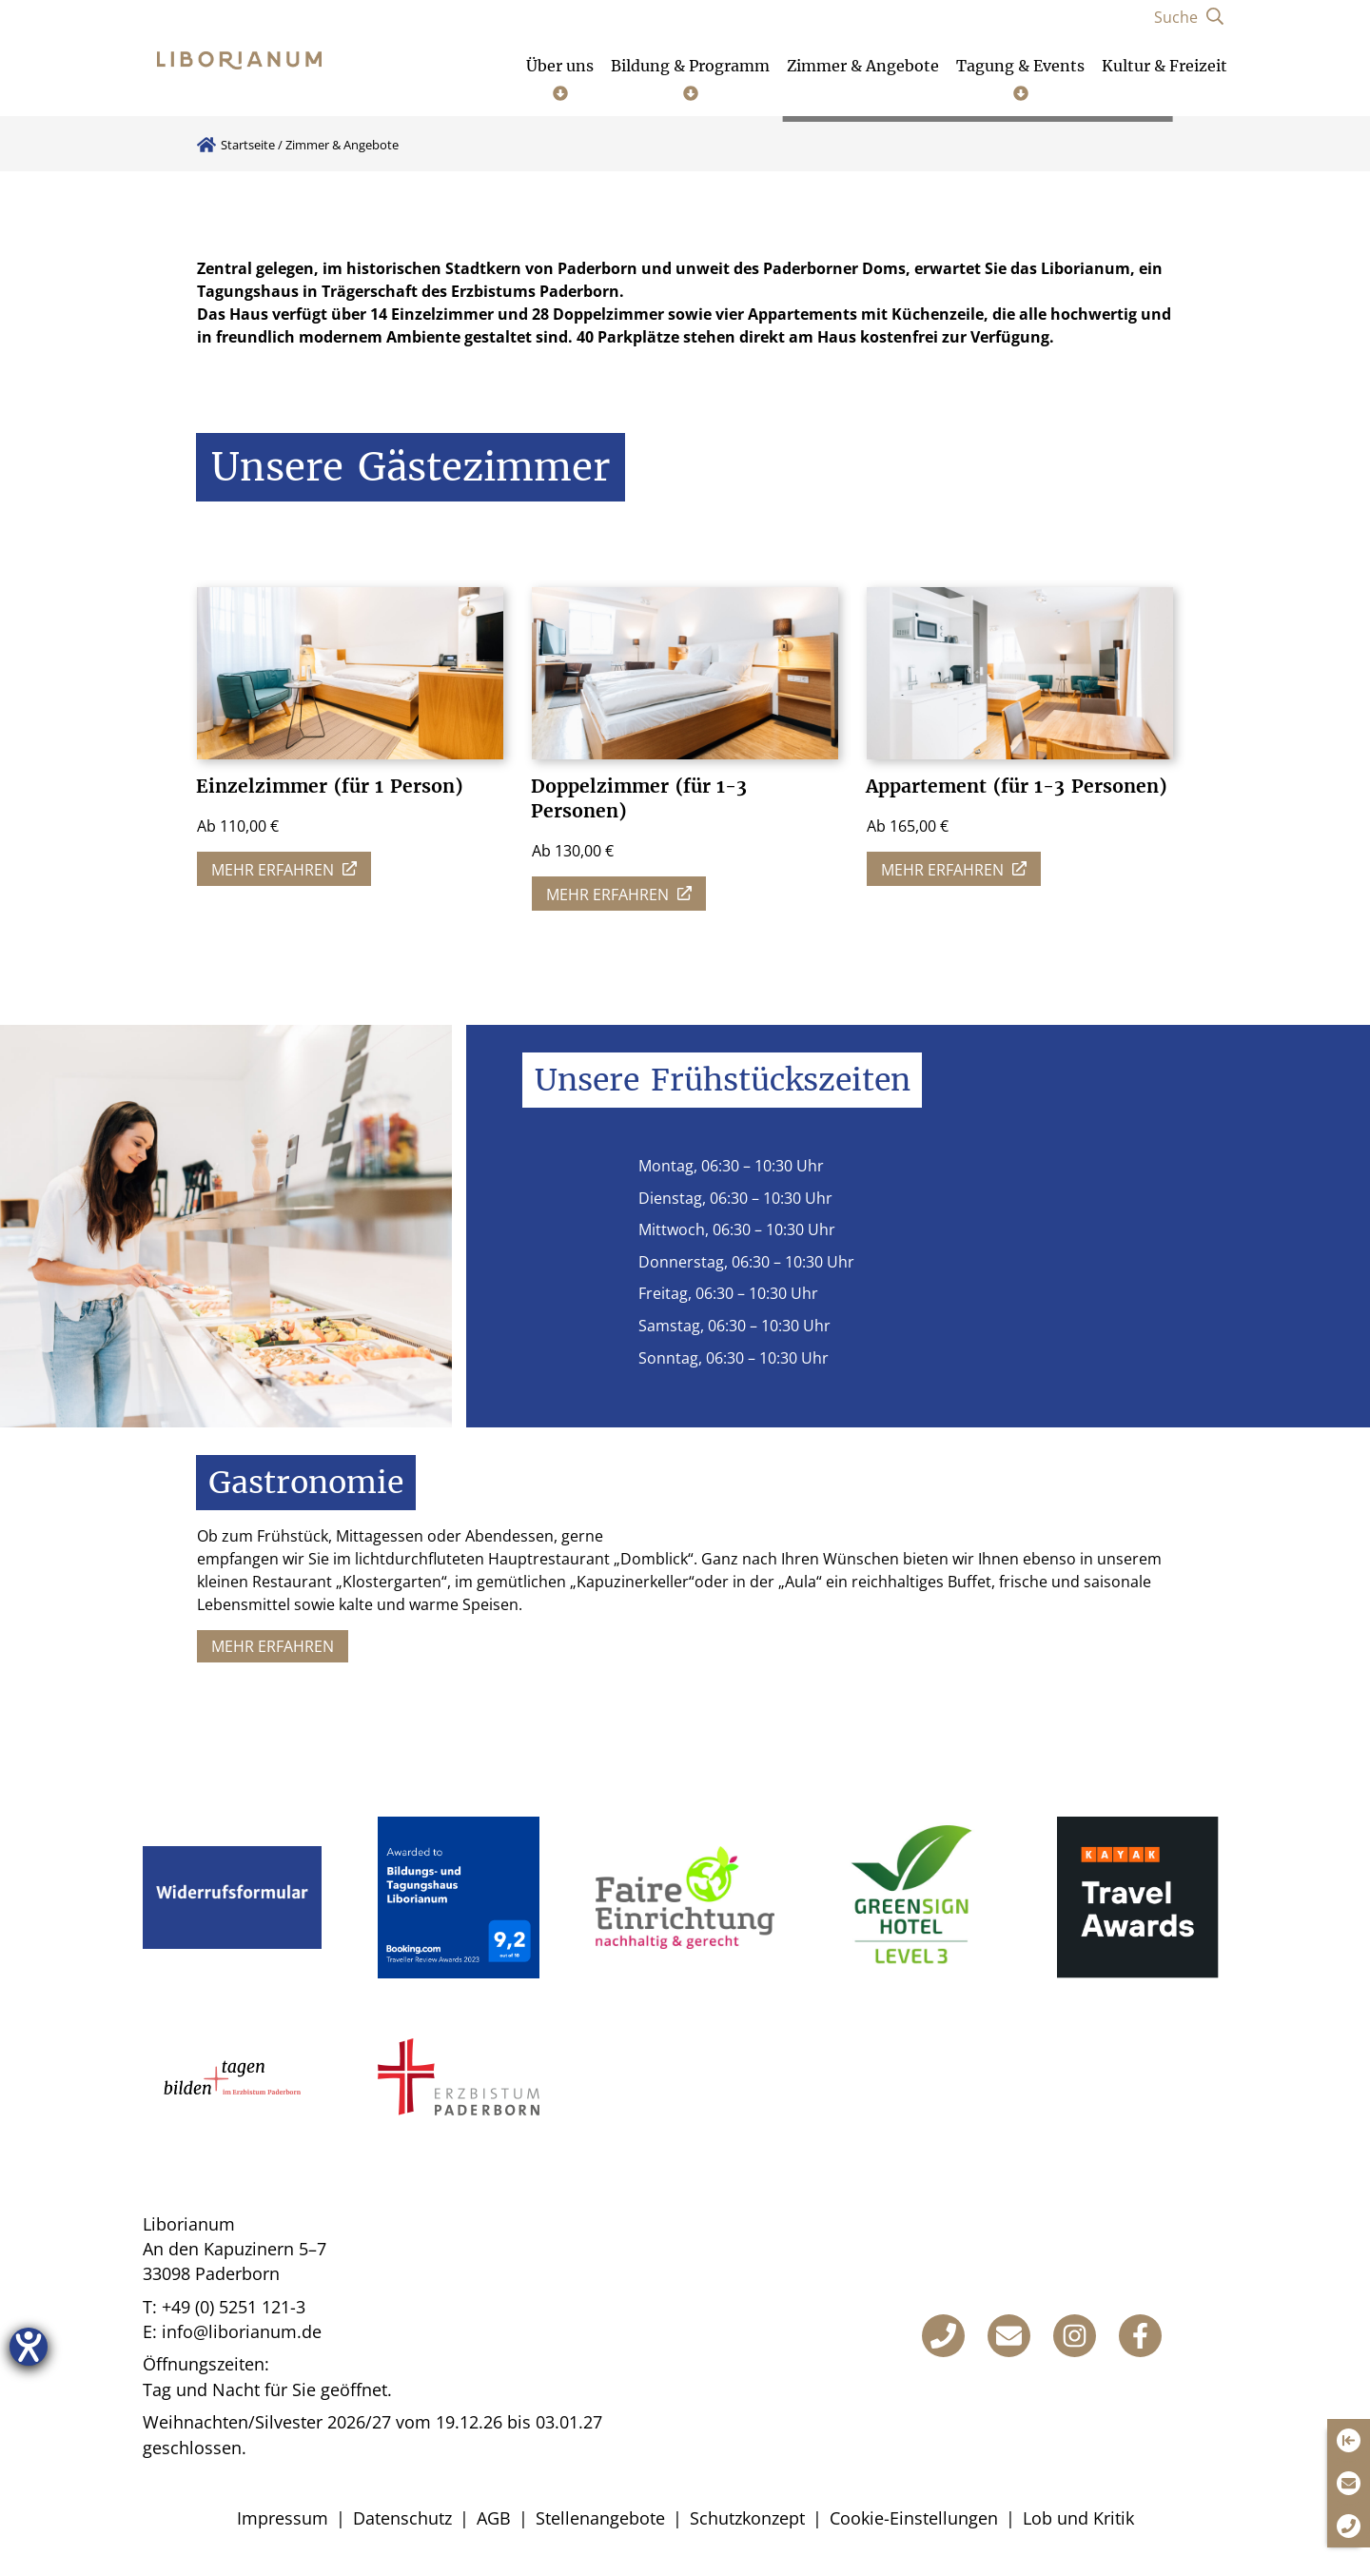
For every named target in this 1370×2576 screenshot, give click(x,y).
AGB (494, 2518)
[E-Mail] (1009, 2335)
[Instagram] (1074, 2335)
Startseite (248, 144)
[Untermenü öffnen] (560, 78)
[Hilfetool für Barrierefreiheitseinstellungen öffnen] (29, 2347)
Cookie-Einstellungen (914, 2518)
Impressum (282, 2518)
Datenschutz (402, 2518)
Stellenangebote (600, 2518)
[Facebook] (1140, 2335)
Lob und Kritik (1078, 2518)
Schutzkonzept (747, 2518)
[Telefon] (943, 2335)
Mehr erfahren (272, 1646)
